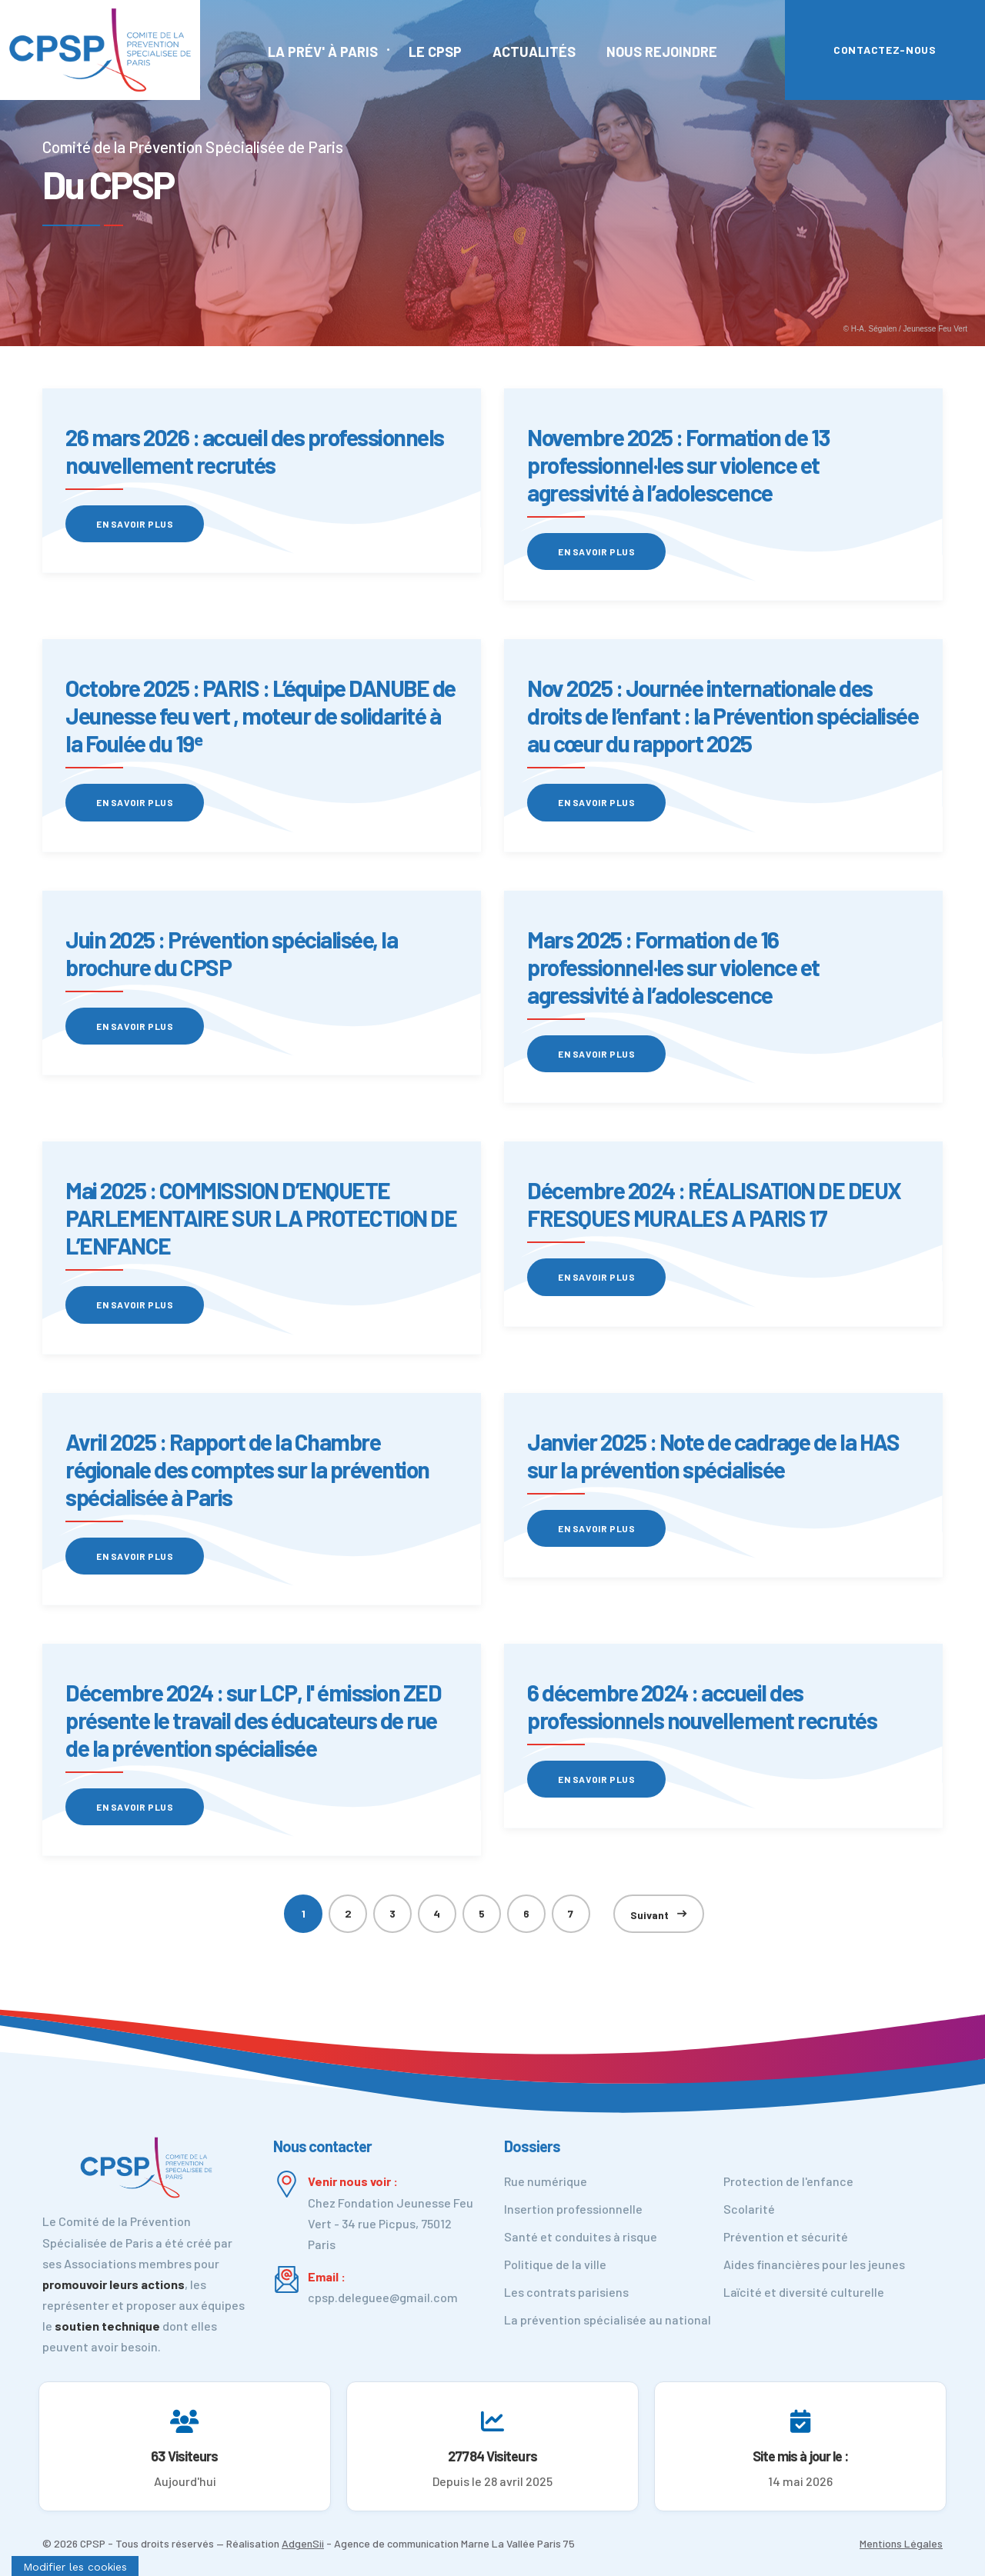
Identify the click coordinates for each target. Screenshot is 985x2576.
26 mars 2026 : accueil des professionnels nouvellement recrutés (254, 450)
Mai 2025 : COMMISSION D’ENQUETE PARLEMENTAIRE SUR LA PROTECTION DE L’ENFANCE (260, 1217)
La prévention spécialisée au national (607, 2319)
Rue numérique (545, 2181)
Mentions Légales (901, 2543)
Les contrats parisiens (566, 2291)
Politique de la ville (555, 2264)
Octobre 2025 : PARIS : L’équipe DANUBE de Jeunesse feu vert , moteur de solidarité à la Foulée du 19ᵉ (260, 715)
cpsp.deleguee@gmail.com (383, 2297)
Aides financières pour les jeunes (814, 2264)
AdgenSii (303, 2543)
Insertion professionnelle (573, 2208)
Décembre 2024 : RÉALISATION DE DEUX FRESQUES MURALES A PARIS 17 (714, 1203)
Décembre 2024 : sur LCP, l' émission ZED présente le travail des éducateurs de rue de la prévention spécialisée (253, 1719)
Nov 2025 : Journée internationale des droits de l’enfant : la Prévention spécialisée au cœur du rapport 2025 (722, 715)
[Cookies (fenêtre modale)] (75, 2566)
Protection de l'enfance (788, 2181)
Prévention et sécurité (785, 2236)
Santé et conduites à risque (580, 2236)
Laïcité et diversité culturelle (803, 2291)
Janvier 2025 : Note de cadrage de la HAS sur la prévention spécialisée (713, 1455)
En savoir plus (134, 523)
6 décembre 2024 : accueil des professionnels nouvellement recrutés (701, 1706)
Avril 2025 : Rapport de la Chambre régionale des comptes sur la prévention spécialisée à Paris (247, 1469)
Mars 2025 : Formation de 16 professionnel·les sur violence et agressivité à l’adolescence (673, 966)
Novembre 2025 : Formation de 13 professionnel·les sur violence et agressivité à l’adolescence (678, 464)
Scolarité (749, 2208)
